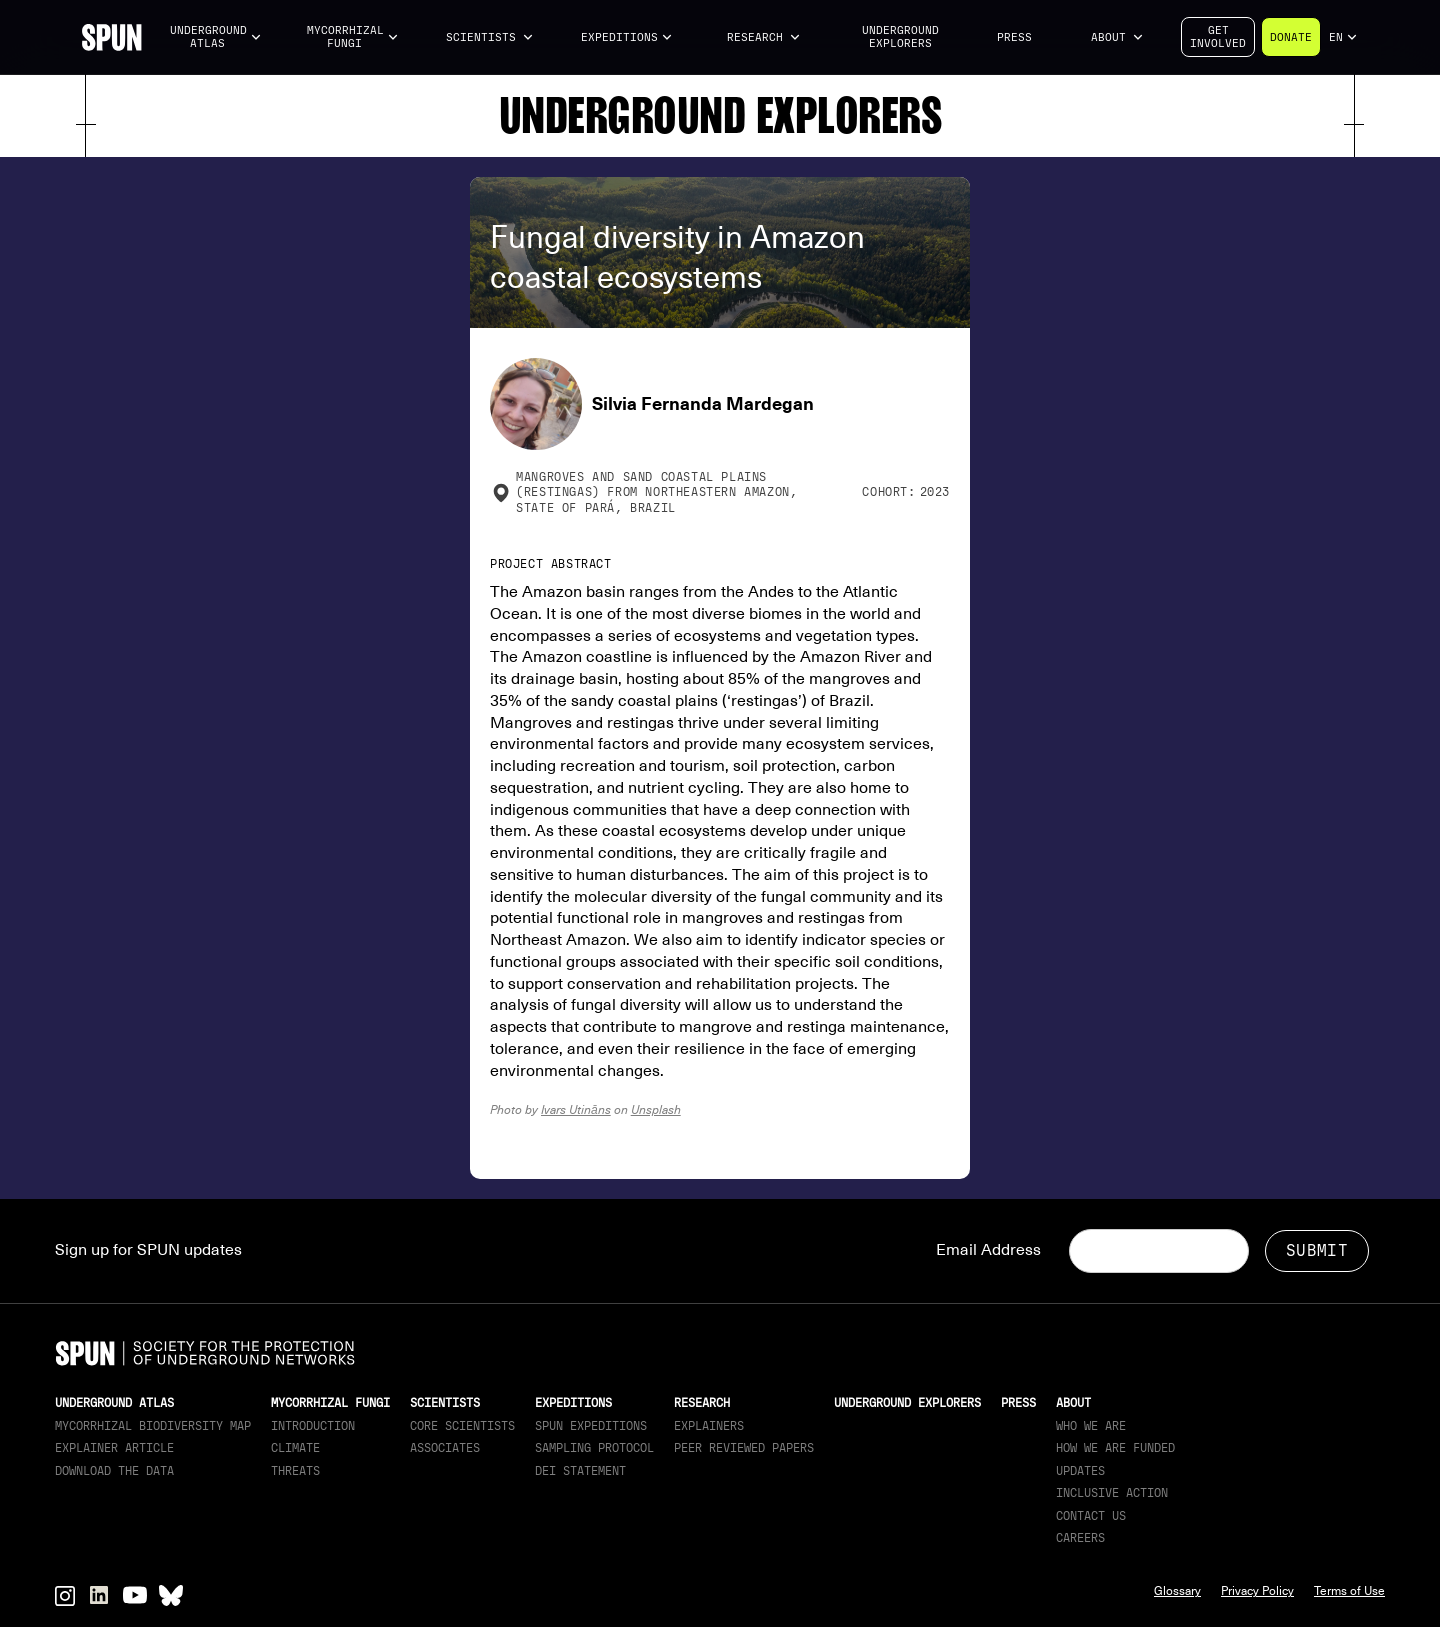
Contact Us (1091, 1516)
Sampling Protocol (594, 1448)
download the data (114, 1471)
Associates (445, 1448)
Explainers (709, 1426)
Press (1014, 37)
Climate (295, 1448)
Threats (295, 1471)
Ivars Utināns (576, 1109)
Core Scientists (462, 1426)
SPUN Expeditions (591, 1426)
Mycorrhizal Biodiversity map (153, 1426)
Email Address (988, 1250)
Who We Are (1091, 1426)
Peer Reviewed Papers (744, 1448)
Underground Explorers (900, 37)
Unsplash (656, 1109)
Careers (1080, 1538)
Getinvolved (1218, 37)
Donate (1291, 37)
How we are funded (1115, 1448)
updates (1080, 1471)
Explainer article (114, 1448)
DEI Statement (580, 1471)
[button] (216, 37)
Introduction (313, 1426)
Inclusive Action (1112, 1493)
